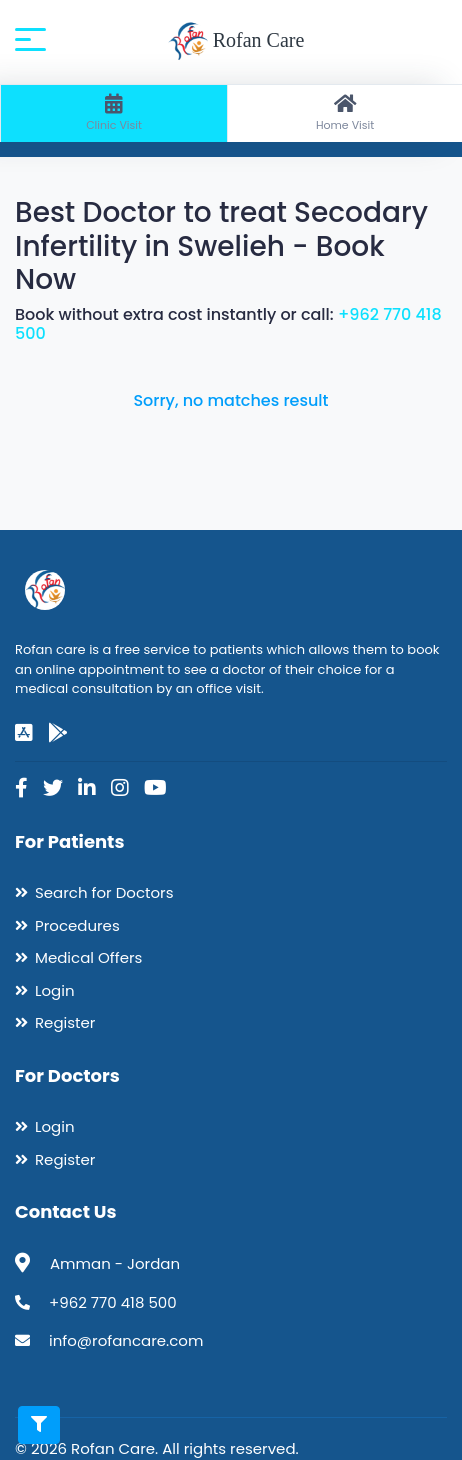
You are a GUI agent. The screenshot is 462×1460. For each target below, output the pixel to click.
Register (65, 1022)
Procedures (77, 925)
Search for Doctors (104, 892)
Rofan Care (236, 42)
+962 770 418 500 (113, 1302)
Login (55, 990)
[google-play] (58, 733)
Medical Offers (88, 957)
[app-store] (24, 733)
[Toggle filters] (39, 1425)
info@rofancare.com (126, 1340)
